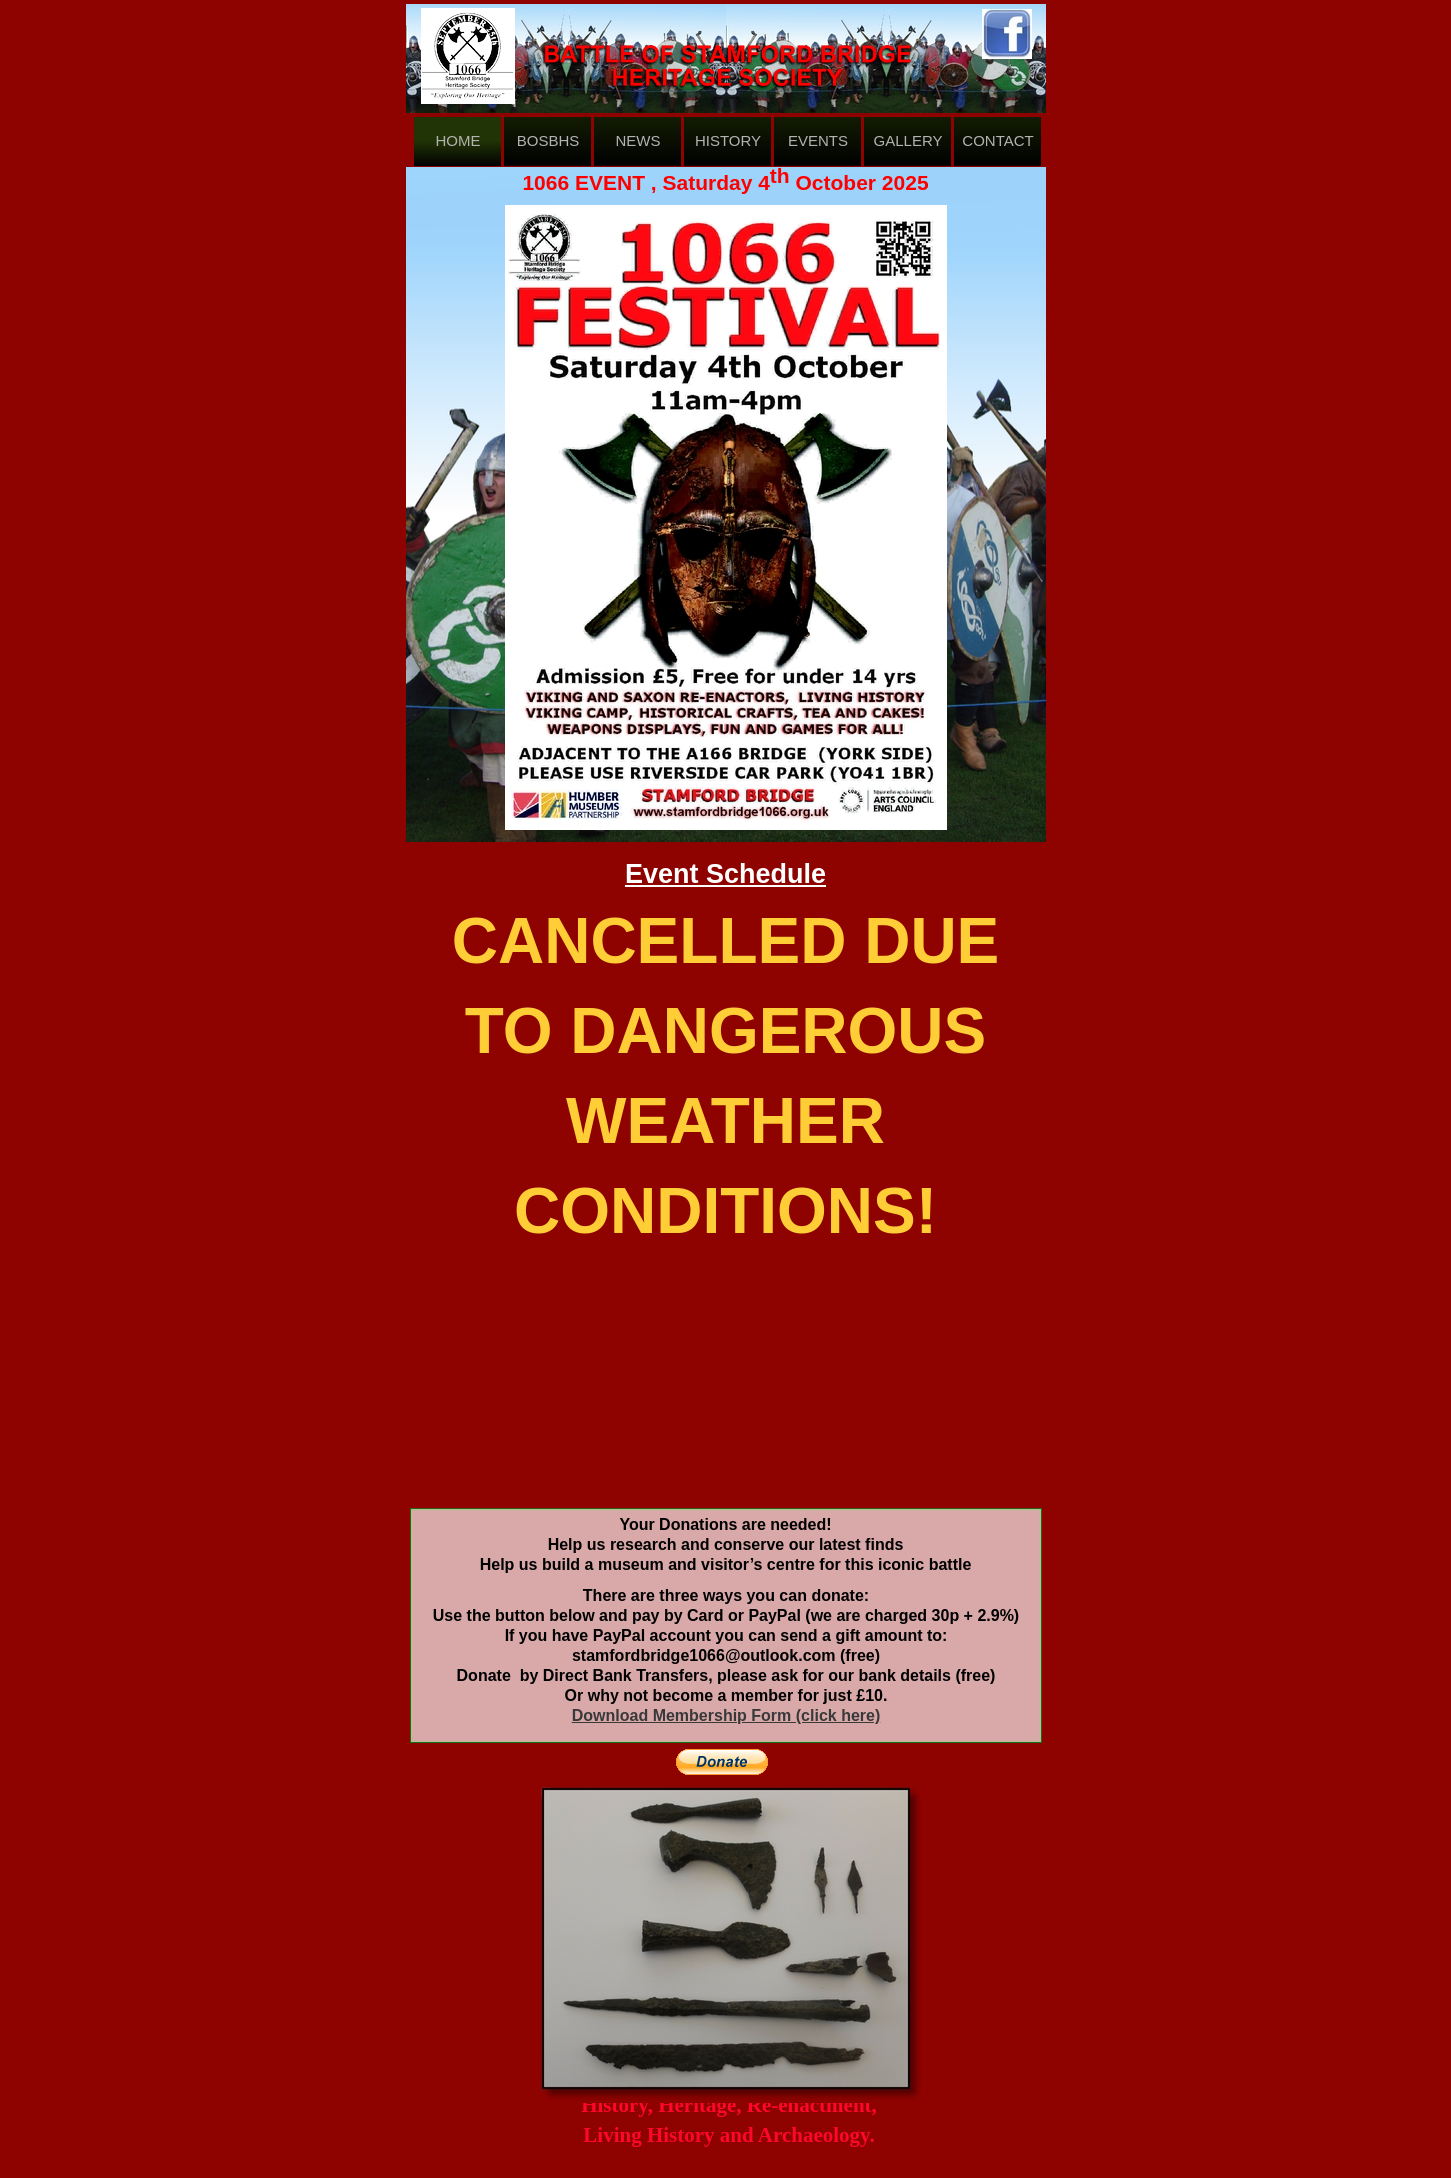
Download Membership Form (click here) (726, 1715)
